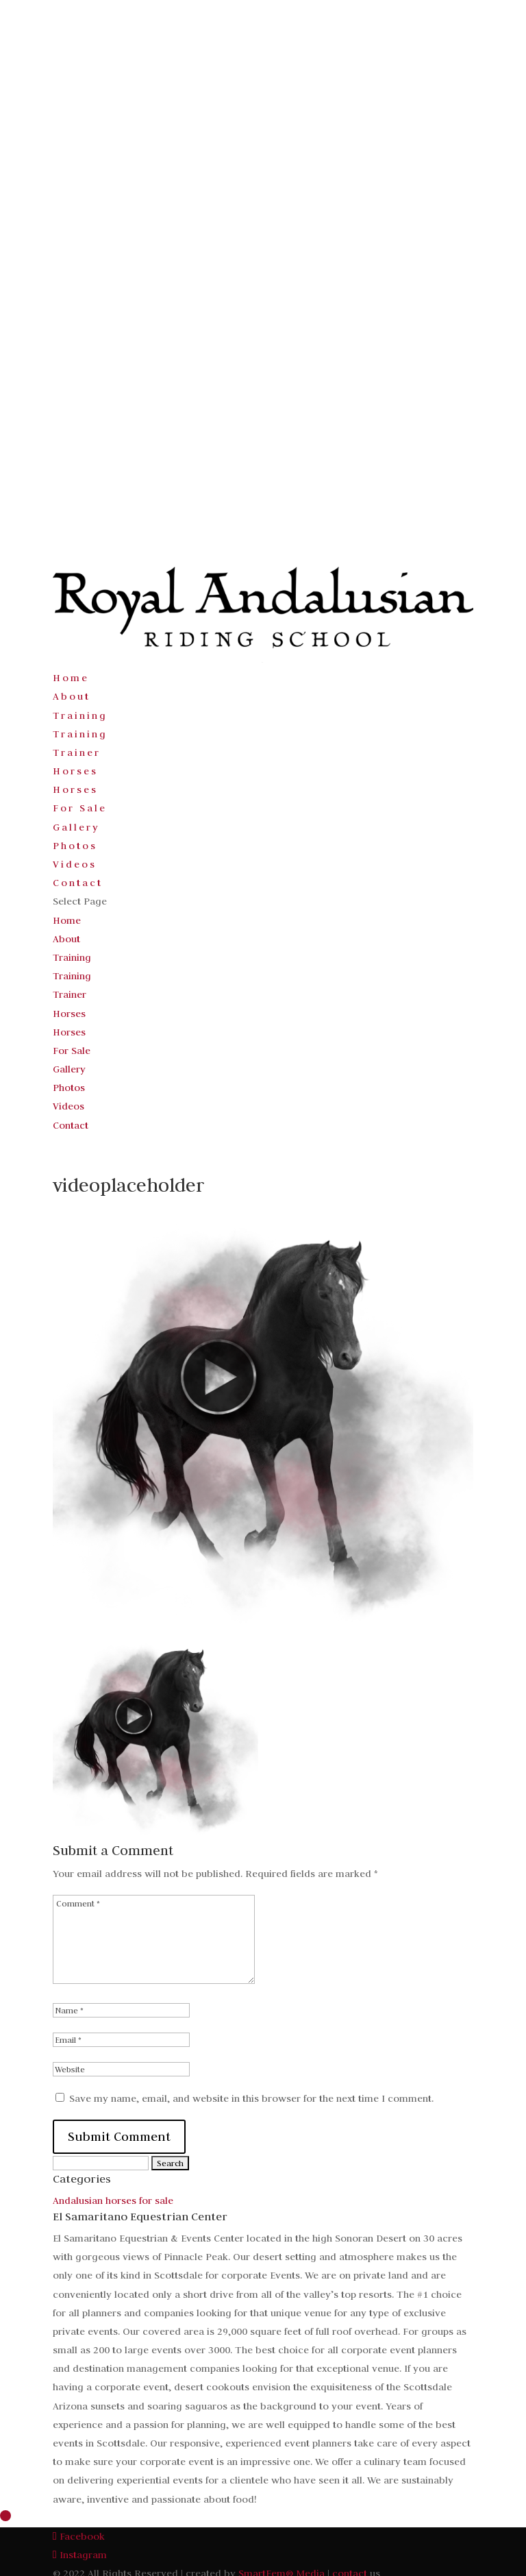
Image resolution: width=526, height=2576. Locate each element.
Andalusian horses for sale (113, 2200)
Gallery (76, 827)
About (71, 696)
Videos (75, 864)
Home (71, 678)
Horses (75, 771)
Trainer (77, 752)
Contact (78, 882)
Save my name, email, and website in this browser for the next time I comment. (251, 2098)
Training (80, 715)
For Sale (80, 808)
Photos (75, 845)
